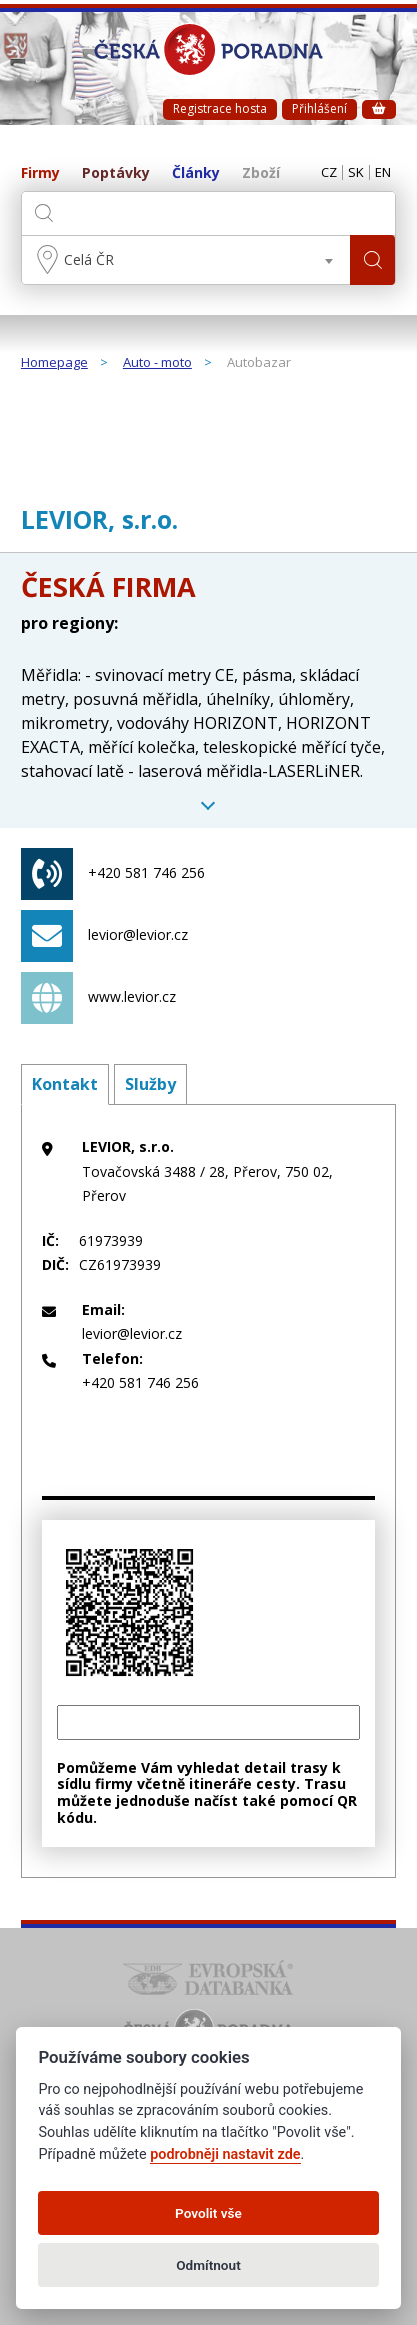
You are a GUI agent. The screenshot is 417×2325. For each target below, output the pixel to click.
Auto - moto (157, 363)
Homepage (54, 363)
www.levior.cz (98, 998)
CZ (329, 173)
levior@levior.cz (104, 936)
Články (196, 173)
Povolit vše (208, 2213)
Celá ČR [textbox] (89, 259)
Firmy (40, 173)
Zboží (261, 173)
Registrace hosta (220, 108)
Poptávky (116, 173)
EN (383, 173)
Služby (150, 1084)
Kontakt (65, 1084)
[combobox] (186, 260)
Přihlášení (319, 108)
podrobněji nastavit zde (225, 2154)
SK (356, 173)
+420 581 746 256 (113, 874)
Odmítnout (208, 2265)
